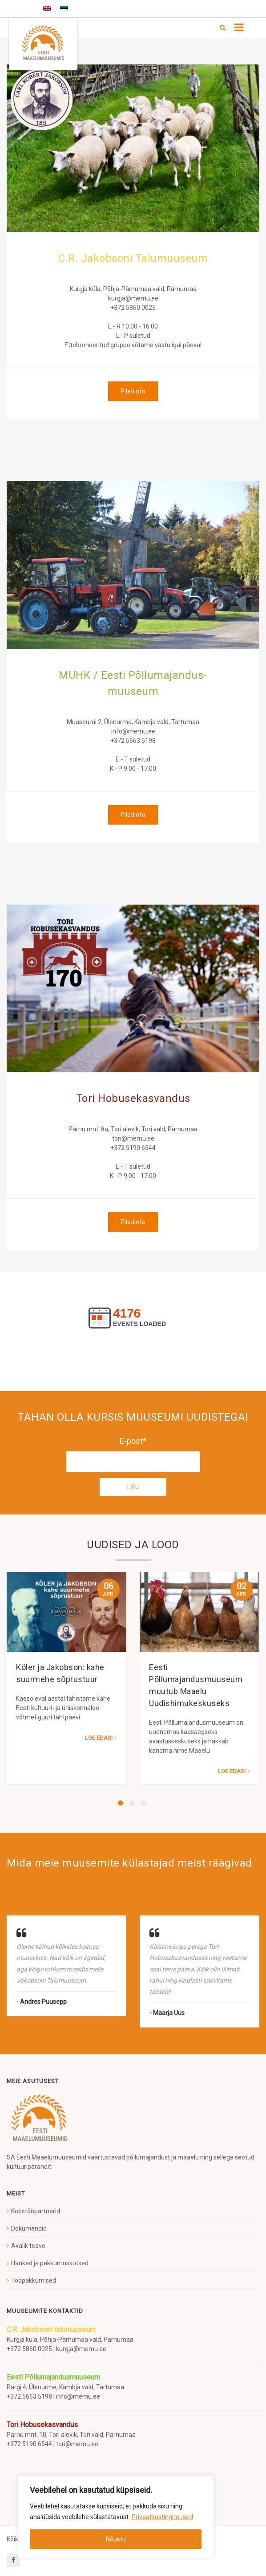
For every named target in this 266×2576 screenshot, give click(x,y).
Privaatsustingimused (162, 2516)
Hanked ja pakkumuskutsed (50, 2263)
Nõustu (116, 2539)
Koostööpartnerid (35, 2211)
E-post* (133, 1454)
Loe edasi (99, 1738)
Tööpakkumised (33, 2280)
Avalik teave (28, 2245)
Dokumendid (29, 2228)
